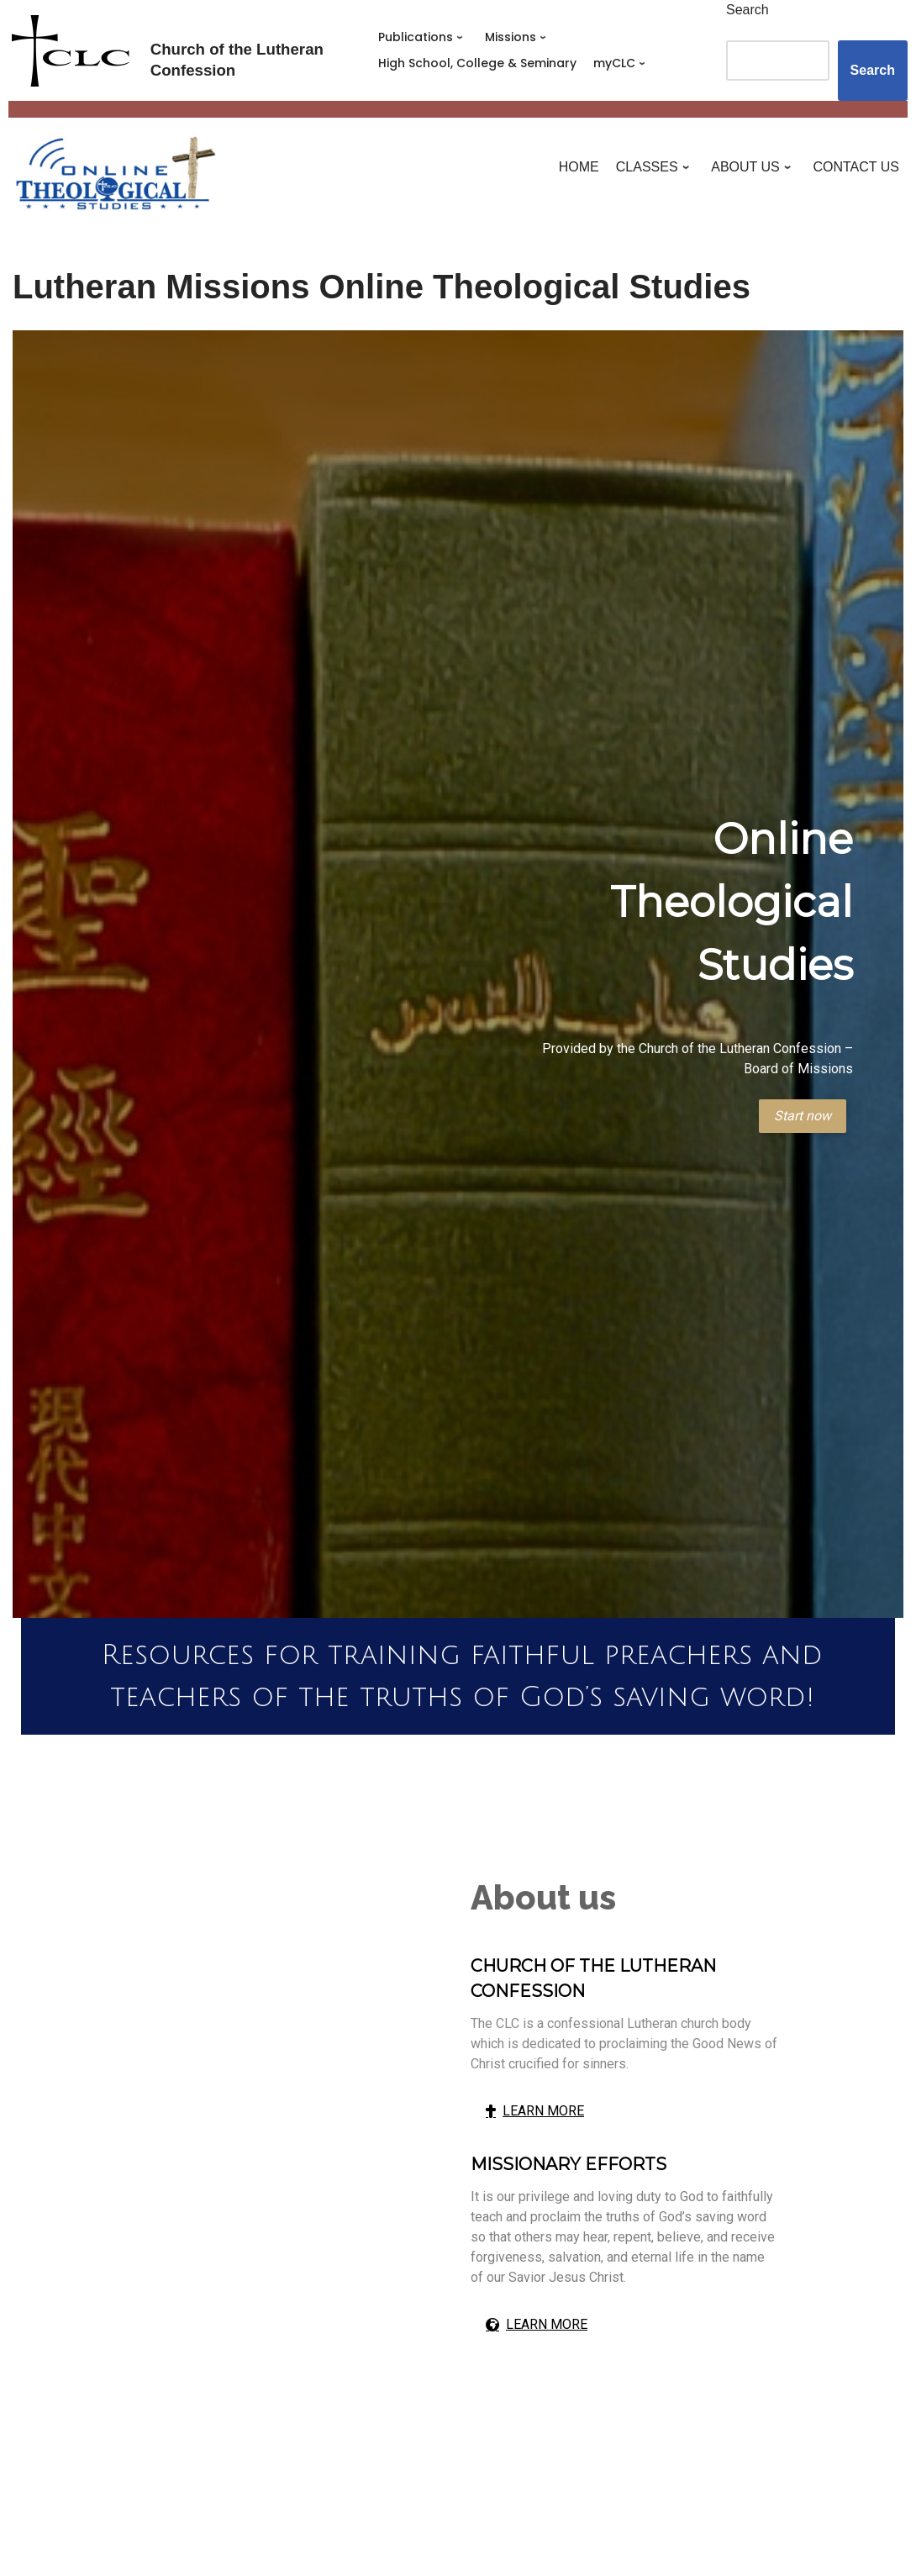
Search (747, 10)
